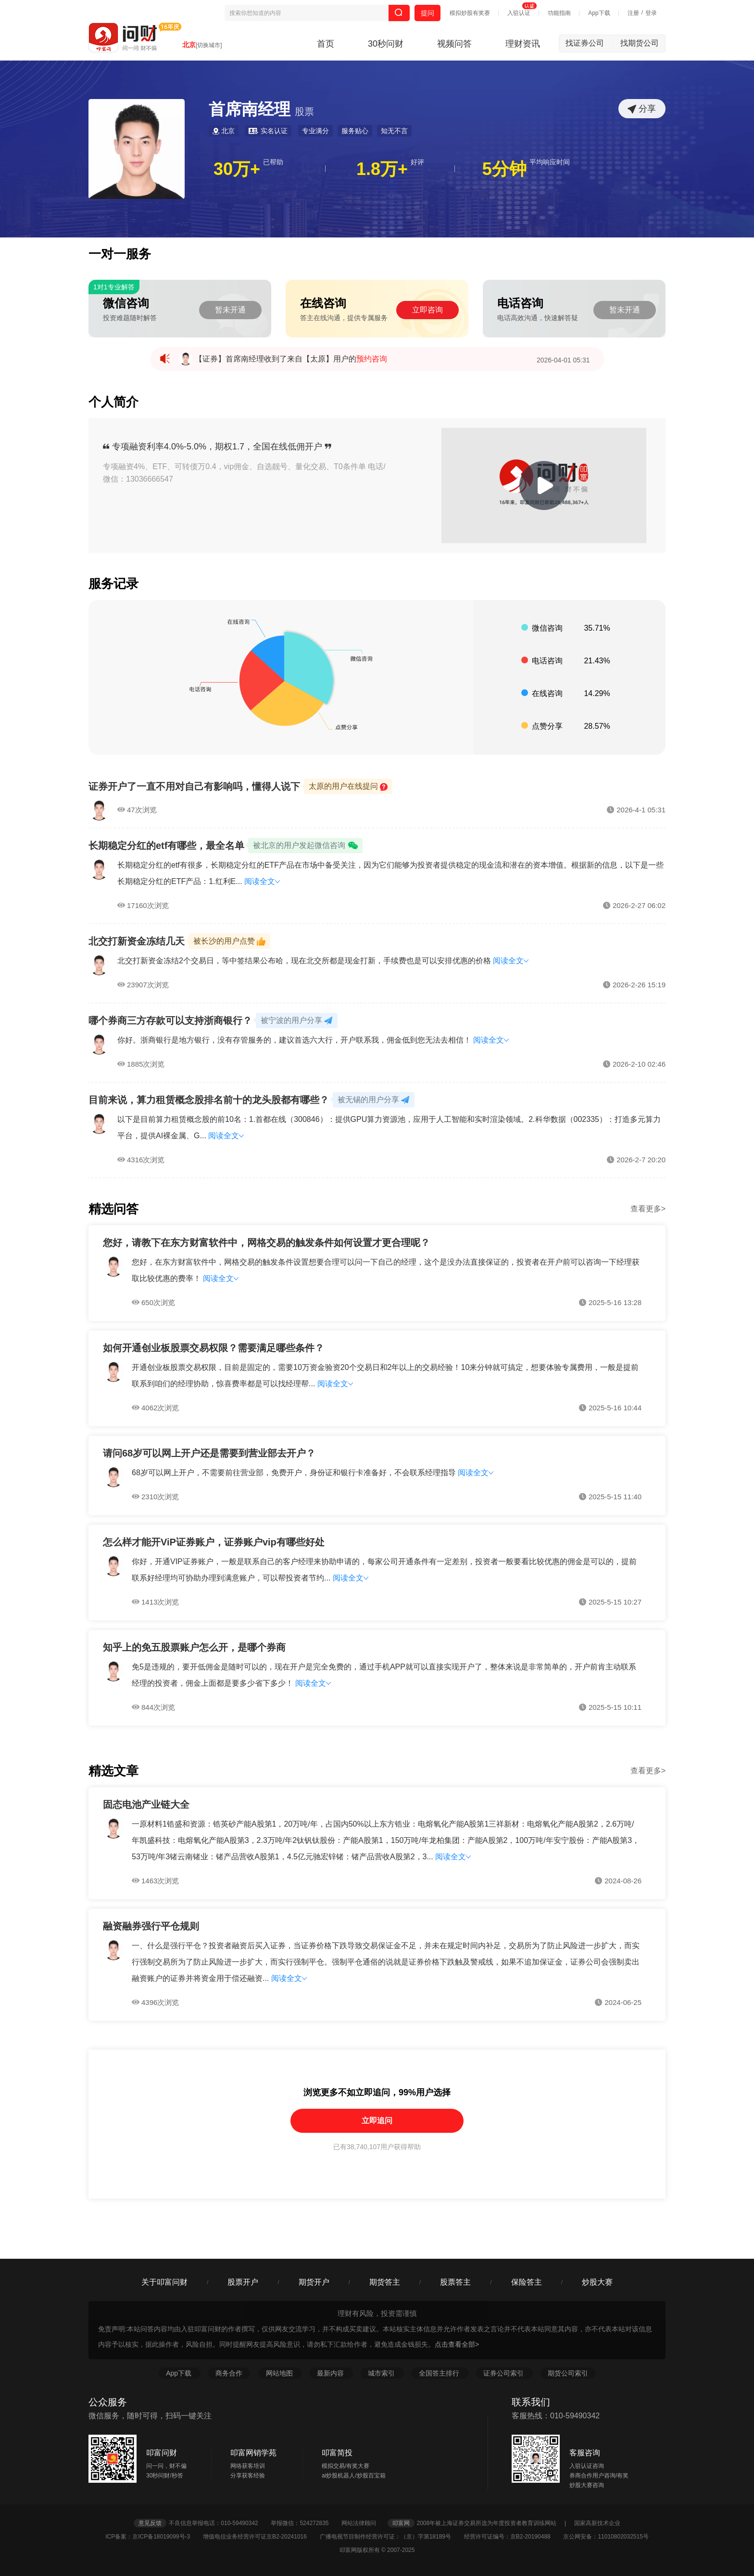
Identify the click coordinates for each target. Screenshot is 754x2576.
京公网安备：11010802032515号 (605, 2536)
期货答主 (384, 2282)
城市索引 (382, 2373)
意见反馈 (150, 2523)
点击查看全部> (457, 2344)
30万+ (237, 169)
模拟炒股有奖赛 (470, 13)
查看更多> (648, 1209)
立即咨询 (427, 310)
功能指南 (559, 13)
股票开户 (242, 2282)
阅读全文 (262, 881)
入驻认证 (518, 13)
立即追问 (377, 2120)
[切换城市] (209, 45)
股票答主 (455, 2282)
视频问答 (454, 44)
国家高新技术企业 (597, 2523)
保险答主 (526, 2282)
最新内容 (331, 2373)
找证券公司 (590, 43)
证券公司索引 (504, 2373)
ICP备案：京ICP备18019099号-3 (153, 2536)
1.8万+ (382, 169)
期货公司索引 (568, 2373)
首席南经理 (261, 109)
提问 (427, 13)
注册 (633, 13)
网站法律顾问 (363, 2523)
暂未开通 (230, 310)
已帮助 (273, 162)
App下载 (599, 13)
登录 (651, 13)
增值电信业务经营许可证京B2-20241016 (260, 2536)
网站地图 (280, 2373)
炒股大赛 (597, 2282)
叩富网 (401, 2523)
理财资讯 (522, 44)
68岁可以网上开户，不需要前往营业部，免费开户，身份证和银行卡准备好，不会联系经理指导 (294, 1472)
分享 (642, 108)
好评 (417, 162)
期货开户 (314, 2282)
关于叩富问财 (164, 2282)
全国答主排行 (440, 2373)
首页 (325, 44)
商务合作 (228, 2373)
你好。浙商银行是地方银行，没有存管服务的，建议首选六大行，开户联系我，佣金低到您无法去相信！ (295, 1040)
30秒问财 (385, 44)
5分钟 (504, 169)
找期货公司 (639, 43)
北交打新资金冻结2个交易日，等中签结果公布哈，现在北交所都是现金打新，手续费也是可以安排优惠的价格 (305, 961)
